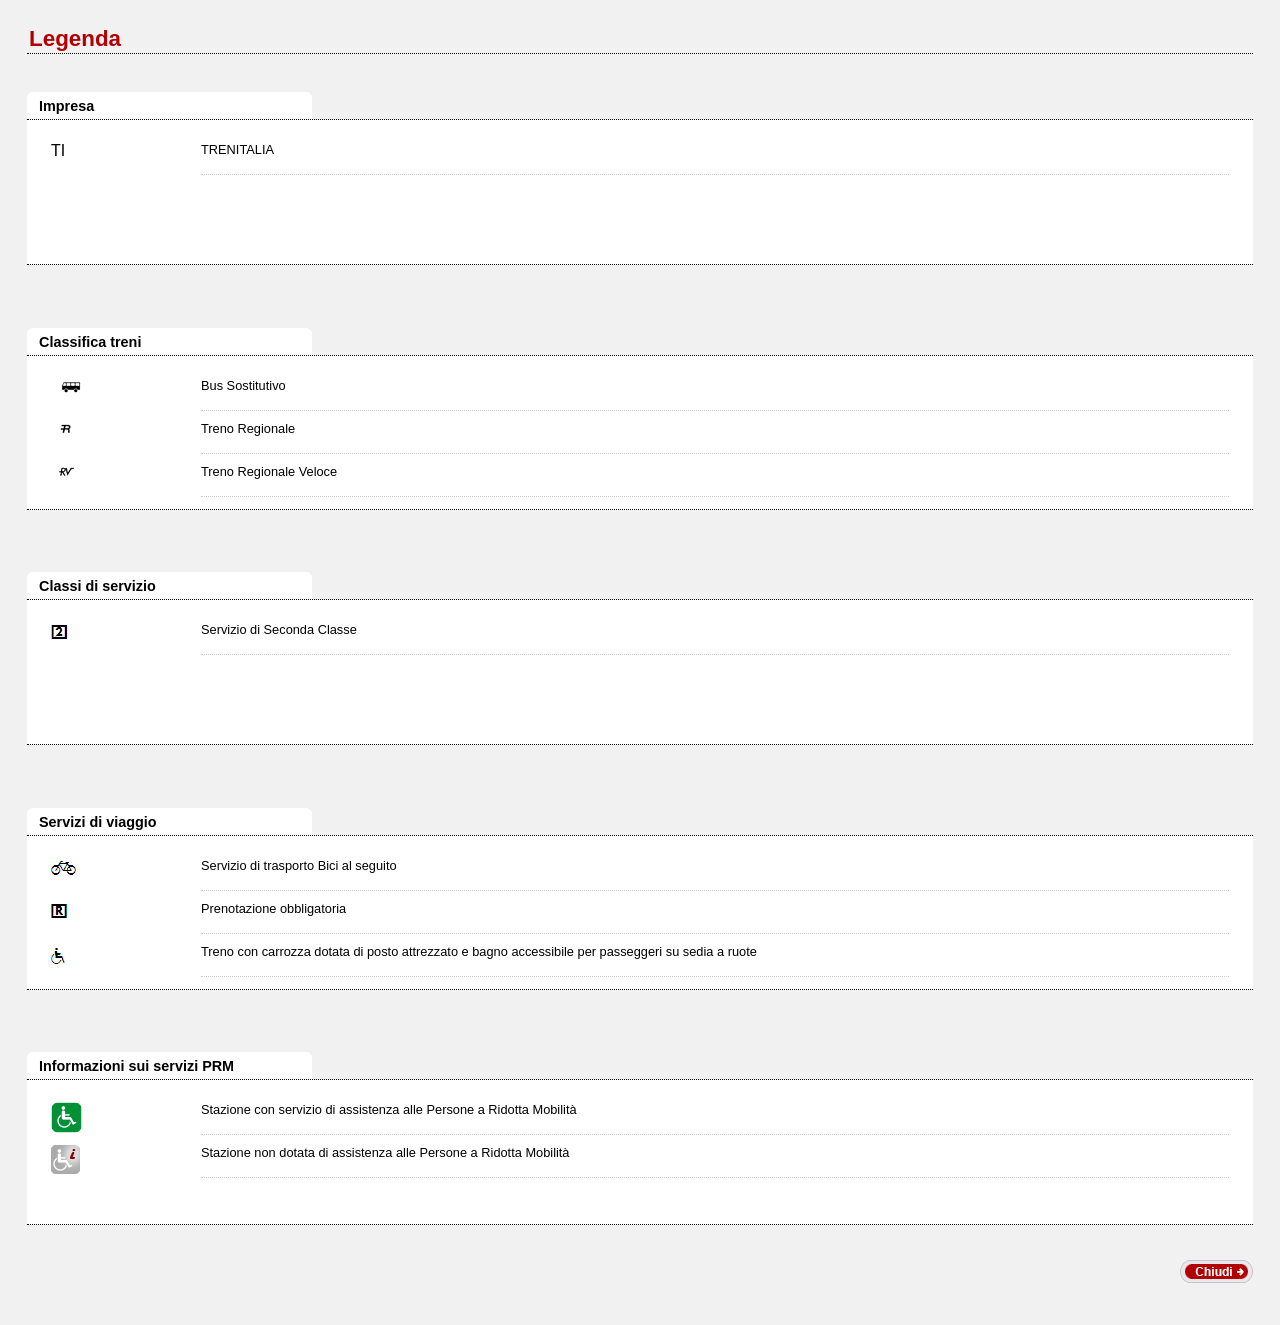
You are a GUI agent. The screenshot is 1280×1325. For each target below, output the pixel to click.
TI (58, 150)
